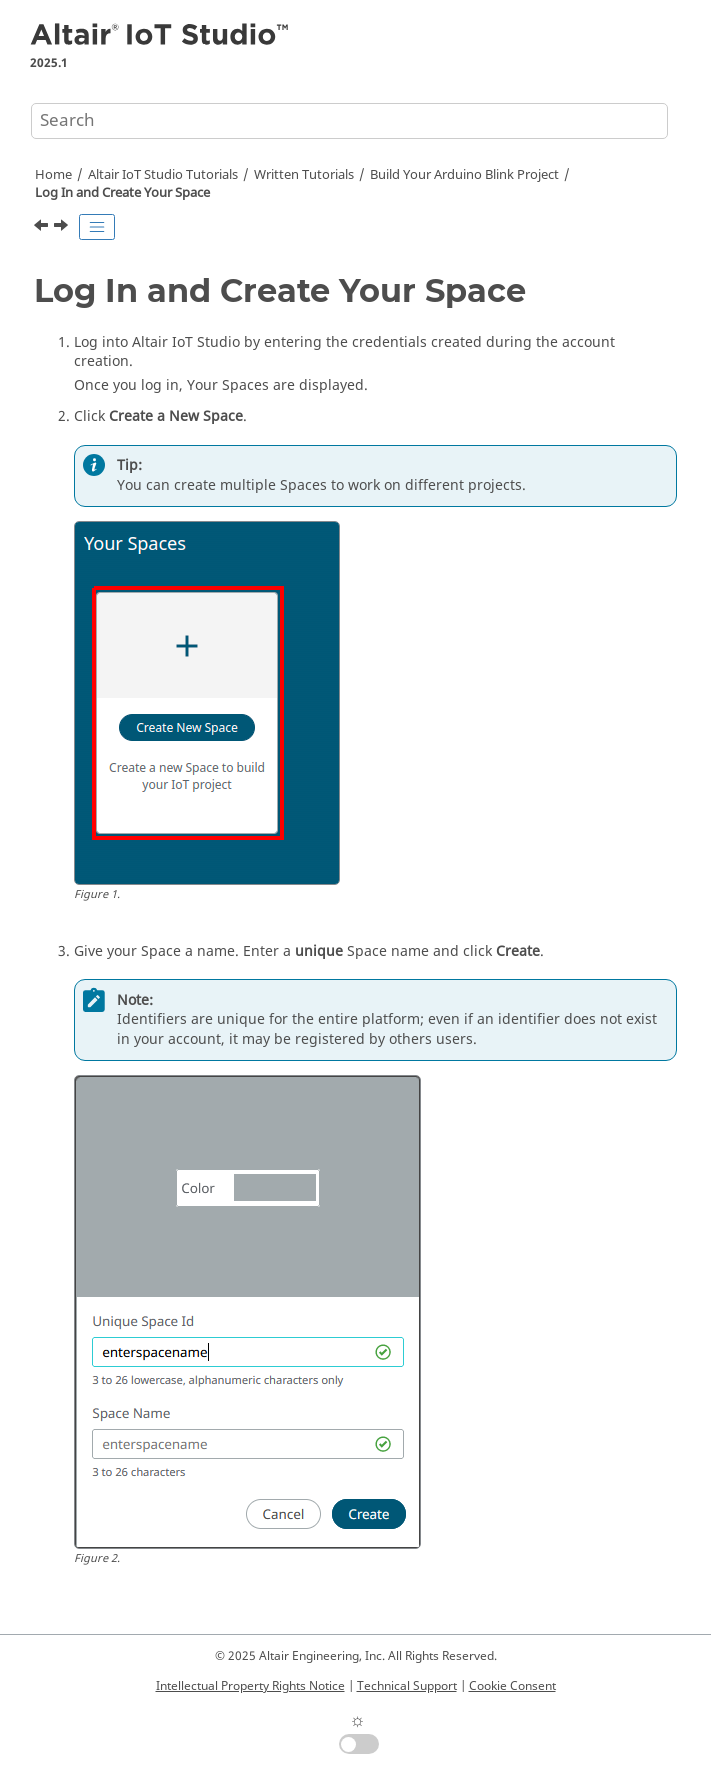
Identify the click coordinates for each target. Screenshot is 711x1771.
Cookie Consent (512, 1686)
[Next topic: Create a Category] (63, 228)
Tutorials (163, 175)
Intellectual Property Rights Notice (250, 1686)
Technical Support (407, 1686)
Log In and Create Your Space (122, 193)
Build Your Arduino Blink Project (464, 175)
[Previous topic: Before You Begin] (43, 228)
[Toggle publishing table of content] (97, 227)
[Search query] (349, 121)
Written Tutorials (304, 175)
